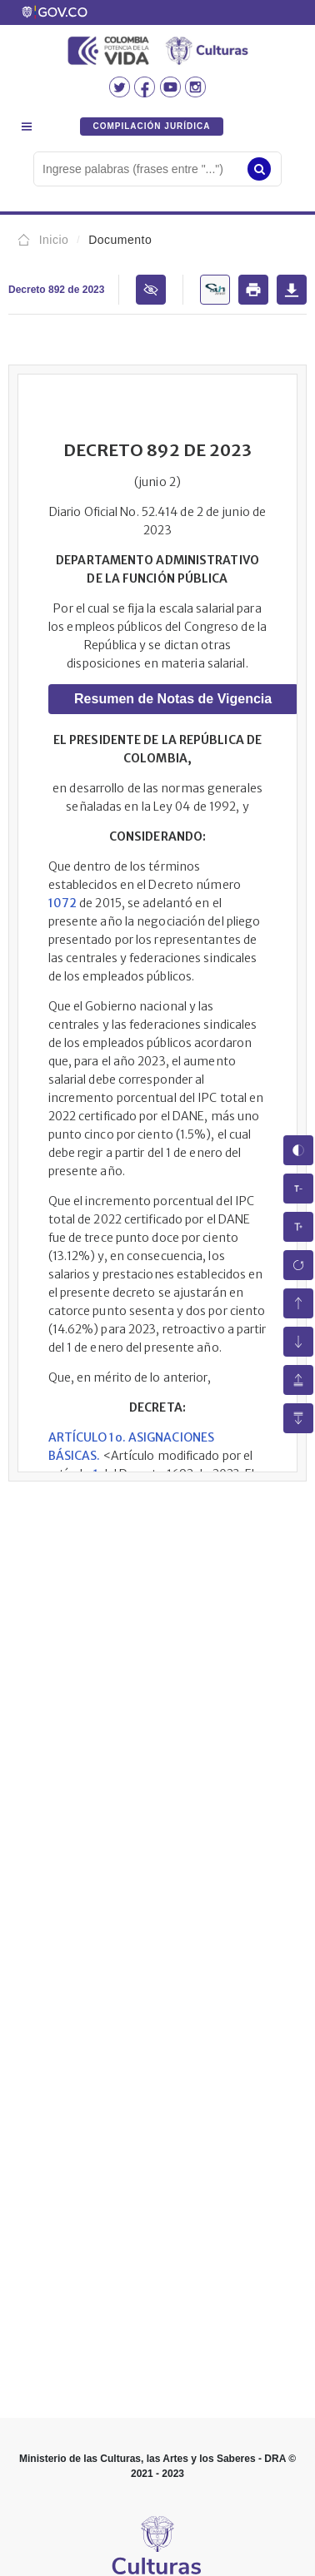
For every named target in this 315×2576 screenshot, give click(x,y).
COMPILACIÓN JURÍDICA (151, 126)
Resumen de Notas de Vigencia (173, 699)
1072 (62, 903)
